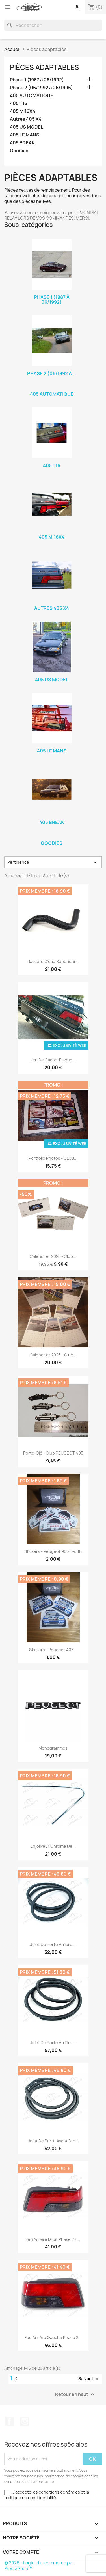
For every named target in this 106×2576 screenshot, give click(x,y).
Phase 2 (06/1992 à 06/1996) (41, 88)
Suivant (89, 2379)
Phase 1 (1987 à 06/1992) (37, 80)
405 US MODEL (26, 127)
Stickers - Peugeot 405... (53, 1649)
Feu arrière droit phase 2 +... (53, 2239)
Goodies (19, 151)
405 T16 (18, 103)
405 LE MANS (24, 135)
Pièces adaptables (44, 67)
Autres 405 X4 (26, 119)
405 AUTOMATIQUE (31, 95)
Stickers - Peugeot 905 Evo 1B (53, 1551)
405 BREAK (22, 143)
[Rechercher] (53, 25)
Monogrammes (53, 1748)
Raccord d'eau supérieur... (53, 961)
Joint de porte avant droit (53, 2140)
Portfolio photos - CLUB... (53, 1158)
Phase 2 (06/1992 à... (51, 373)
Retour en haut (75, 2394)
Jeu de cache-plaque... (53, 1060)
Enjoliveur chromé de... (53, 1846)
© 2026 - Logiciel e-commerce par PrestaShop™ (39, 2565)
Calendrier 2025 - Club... (53, 1256)
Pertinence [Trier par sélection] (53, 862)
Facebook (9, 2421)
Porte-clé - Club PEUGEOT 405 (53, 1453)
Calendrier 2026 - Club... (53, 1355)
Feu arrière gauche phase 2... (53, 2337)
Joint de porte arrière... (53, 1944)
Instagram (24, 2421)
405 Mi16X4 (22, 111)
